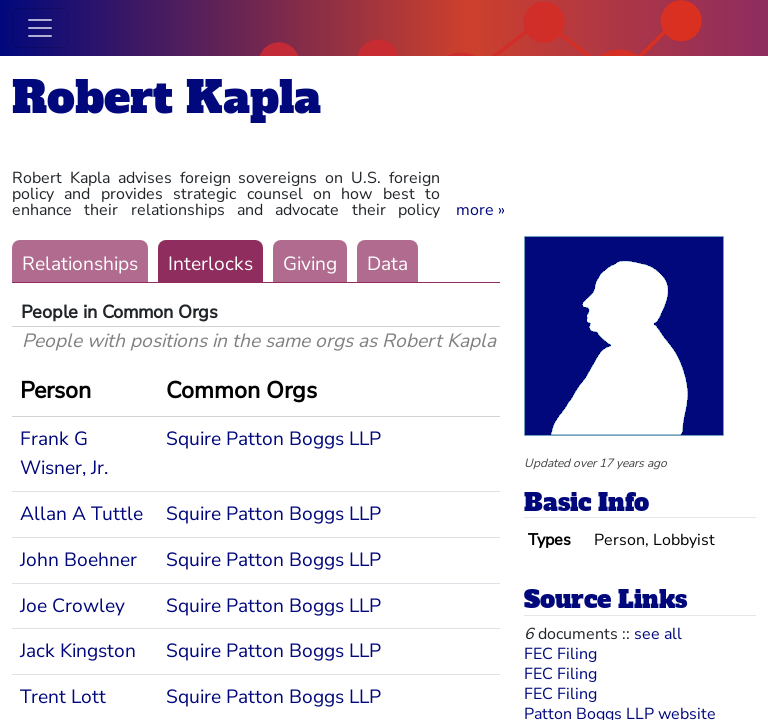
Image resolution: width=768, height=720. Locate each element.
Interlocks (210, 264)
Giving (310, 264)
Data (387, 264)
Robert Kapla (166, 97)
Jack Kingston (78, 651)
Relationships (80, 264)
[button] (480, 210)
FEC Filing (560, 654)
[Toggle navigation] (40, 28)
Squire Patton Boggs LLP (273, 439)
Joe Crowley (72, 606)
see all (658, 634)
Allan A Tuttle (81, 514)
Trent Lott (63, 697)
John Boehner (78, 560)
